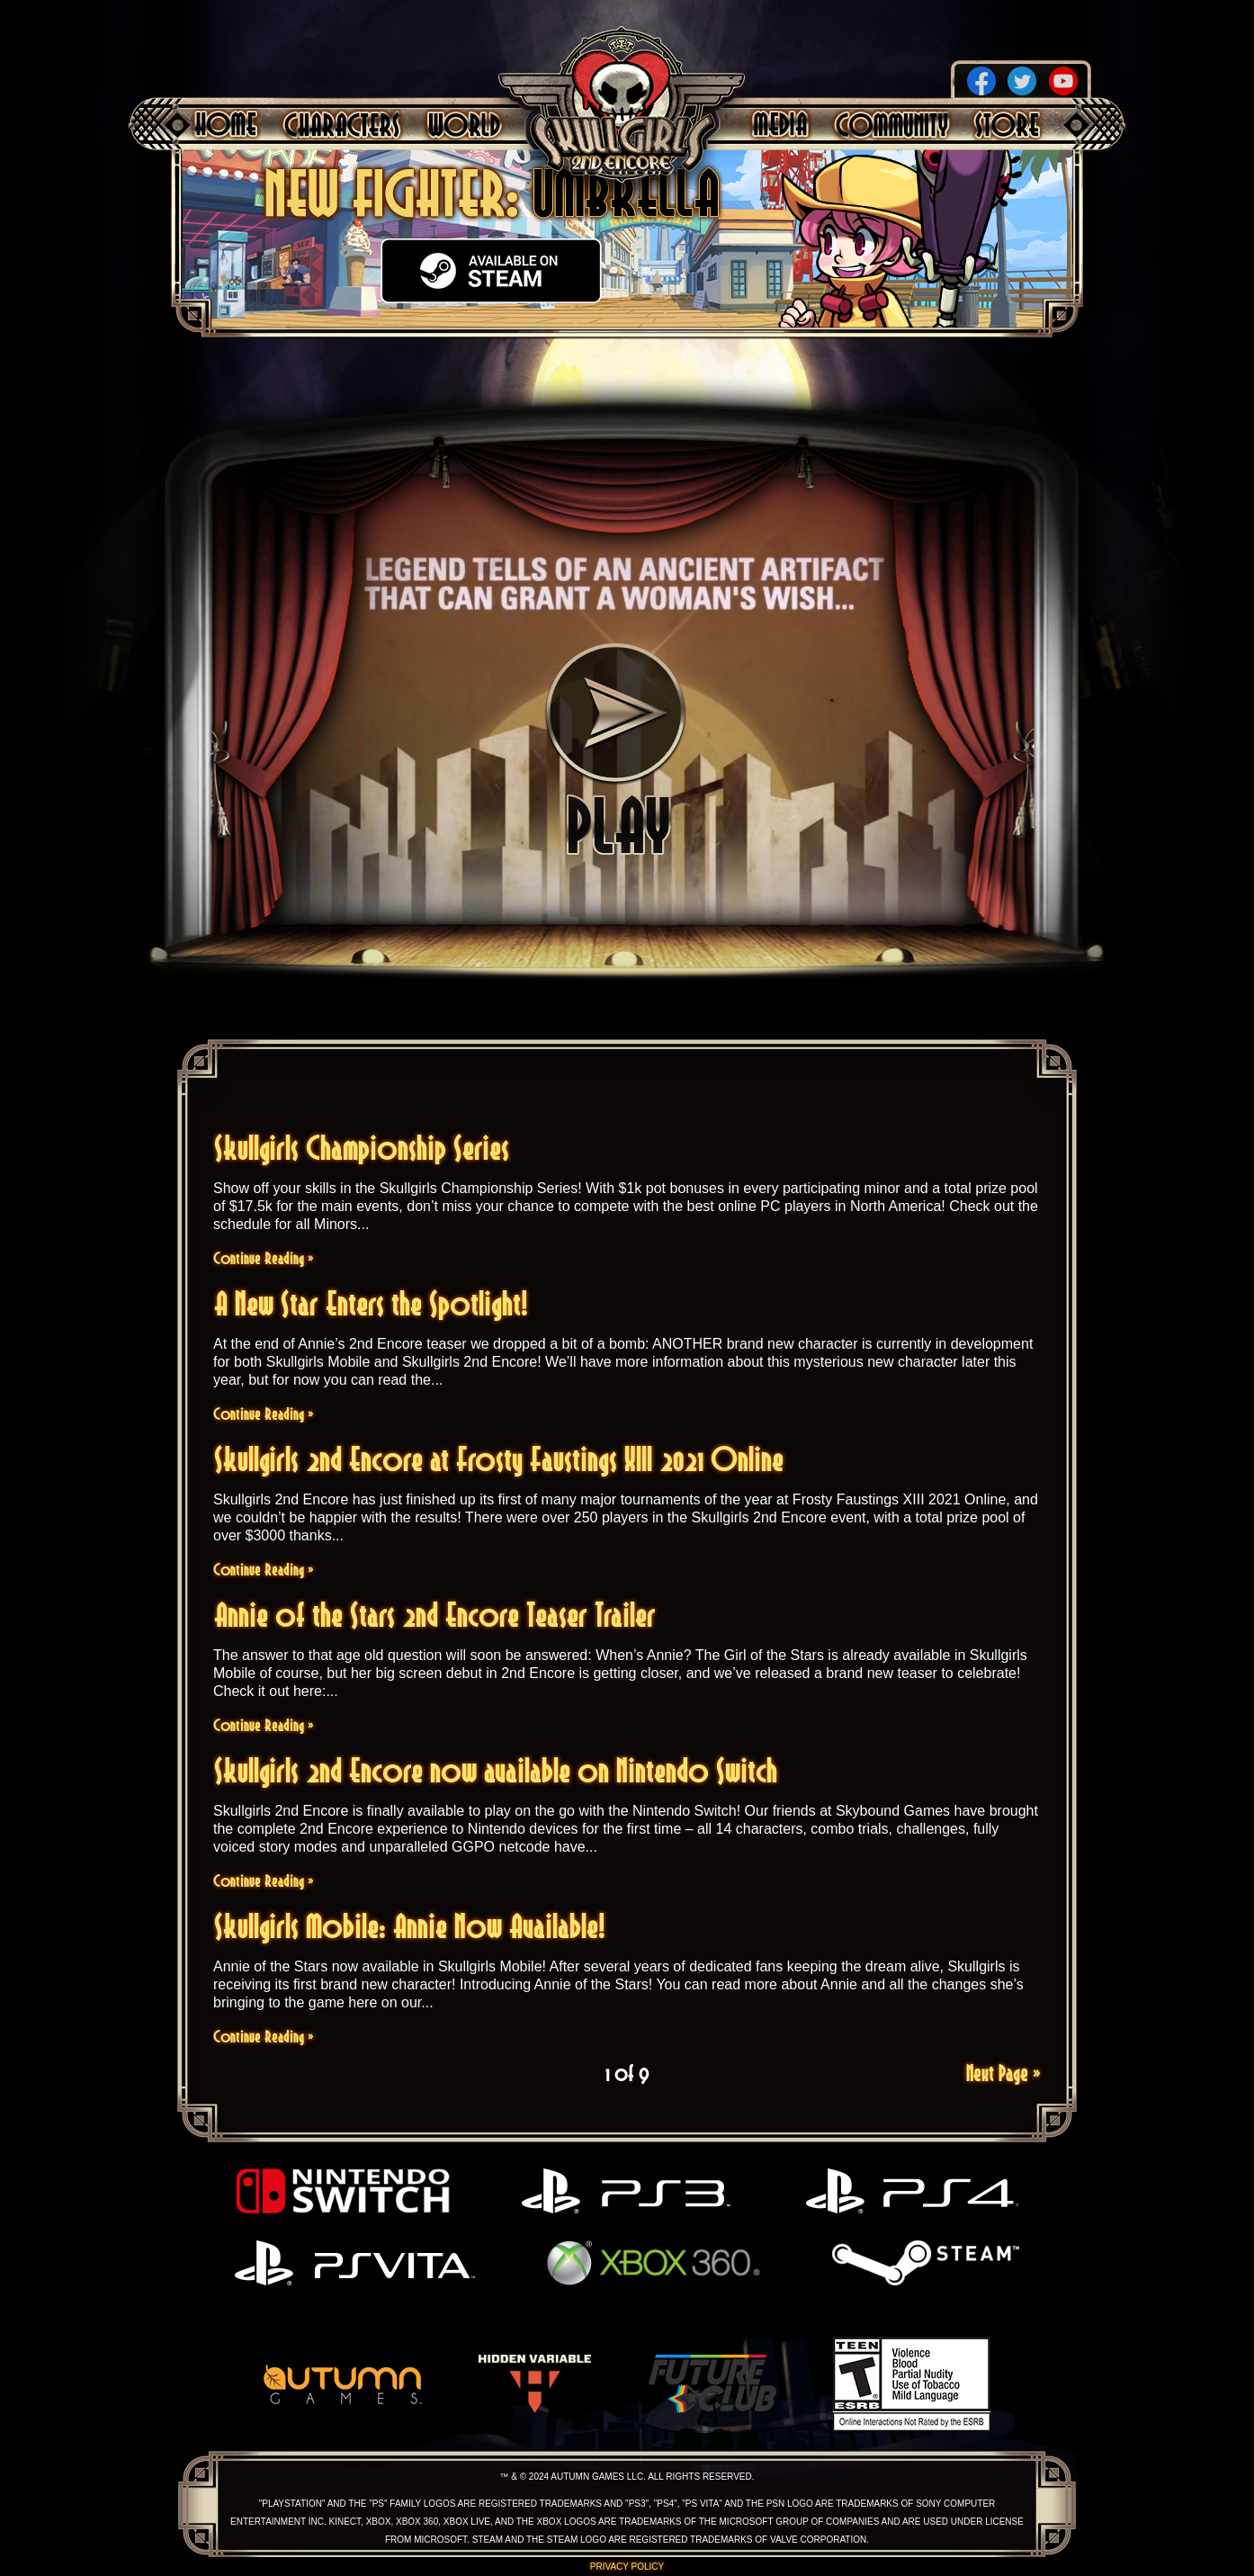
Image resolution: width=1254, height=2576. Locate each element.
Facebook (981, 81)
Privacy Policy (627, 2567)
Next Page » (1003, 2073)
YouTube (1063, 81)
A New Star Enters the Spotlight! (371, 1303)
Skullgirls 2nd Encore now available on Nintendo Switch (495, 1770)
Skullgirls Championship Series (361, 1147)
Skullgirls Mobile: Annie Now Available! (409, 1926)
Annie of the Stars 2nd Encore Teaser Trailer (435, 1614)
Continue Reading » (263, 1258)
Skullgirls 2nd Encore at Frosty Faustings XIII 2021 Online (499, 1459)
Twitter (1022, 81)
